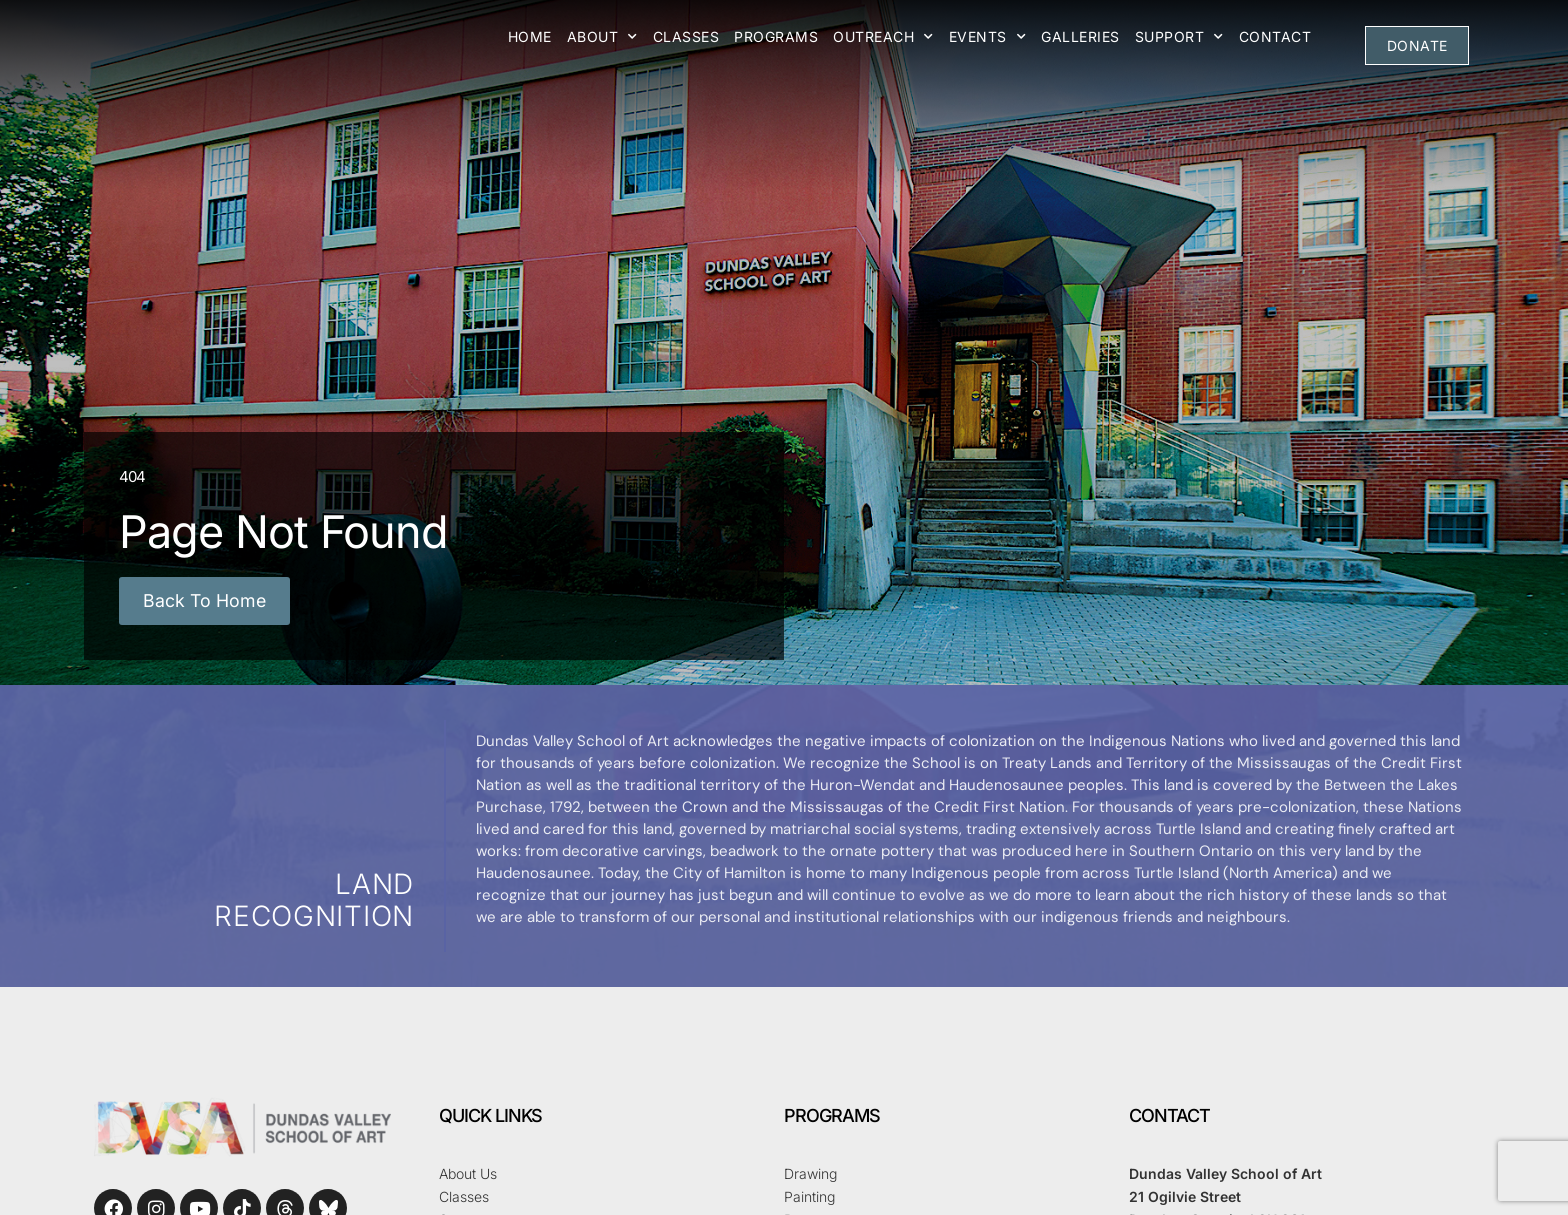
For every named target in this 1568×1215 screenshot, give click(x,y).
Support (1179, 37)
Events (988, 37)
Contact (1275, 36)
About (602, 37)
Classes (686, 36)
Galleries (1080, 36)
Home (530, 36)
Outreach (883, 37)
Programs (776, 36)
